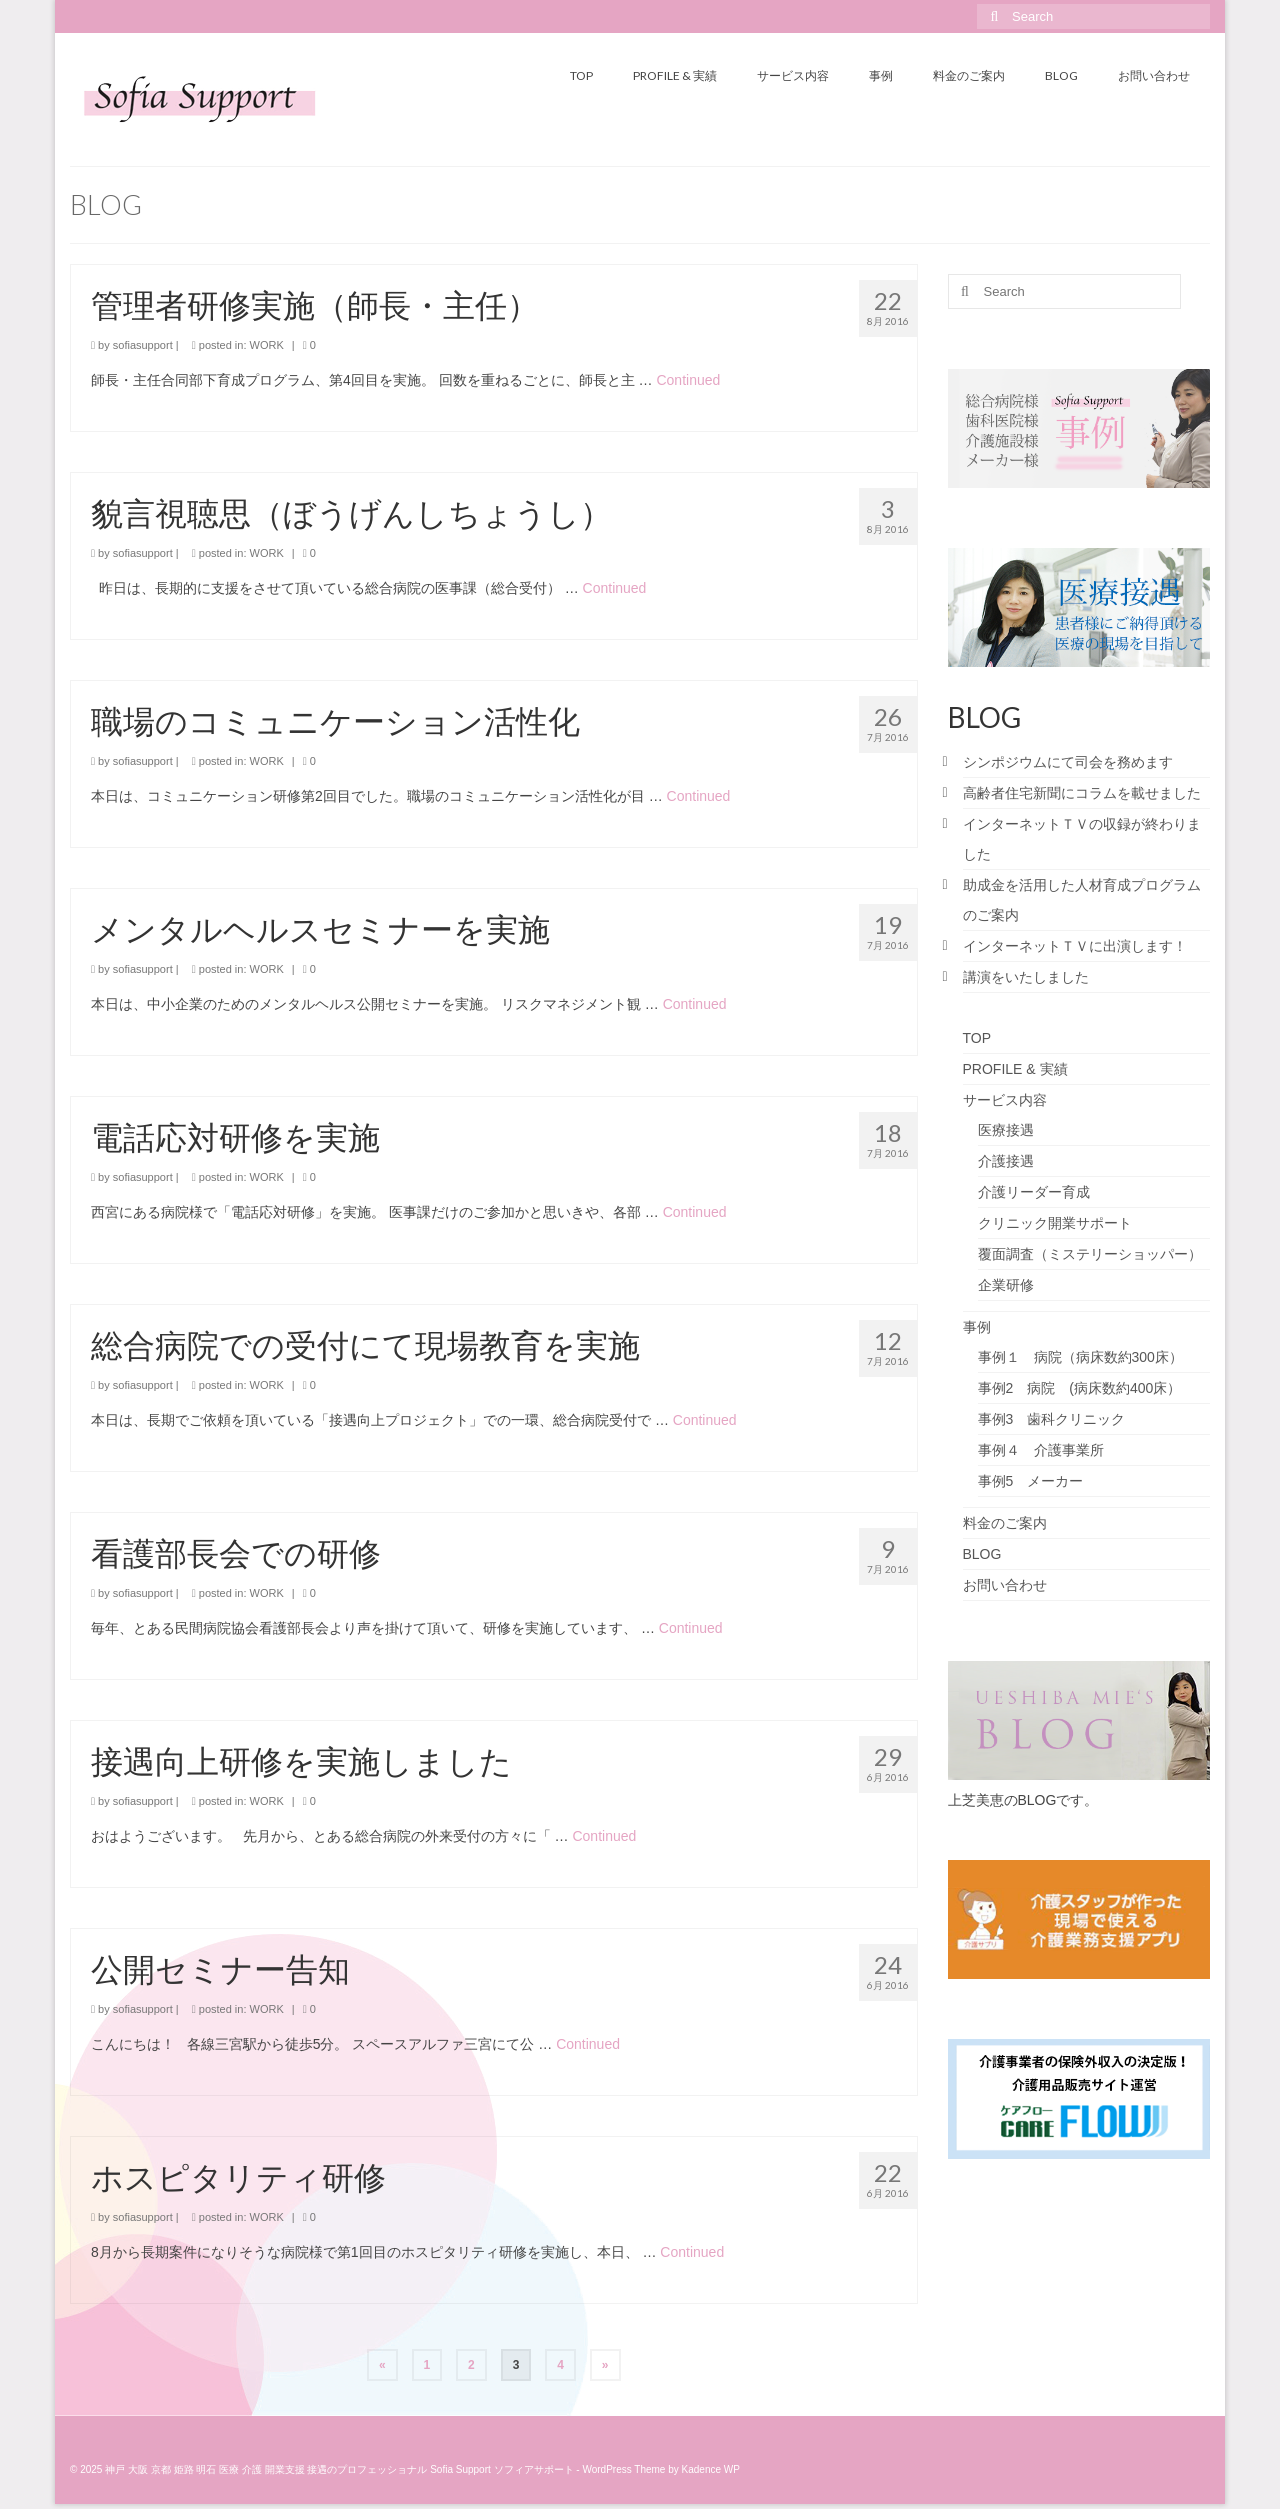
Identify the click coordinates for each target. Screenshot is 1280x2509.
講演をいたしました (1026, 977)
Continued (688, 380)
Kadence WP (711, 2469)
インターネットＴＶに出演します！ (1075, 946)
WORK (267, 345)
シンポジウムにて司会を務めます (1068, 762)
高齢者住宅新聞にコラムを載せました (1082, 793)
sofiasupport (143, 345)
